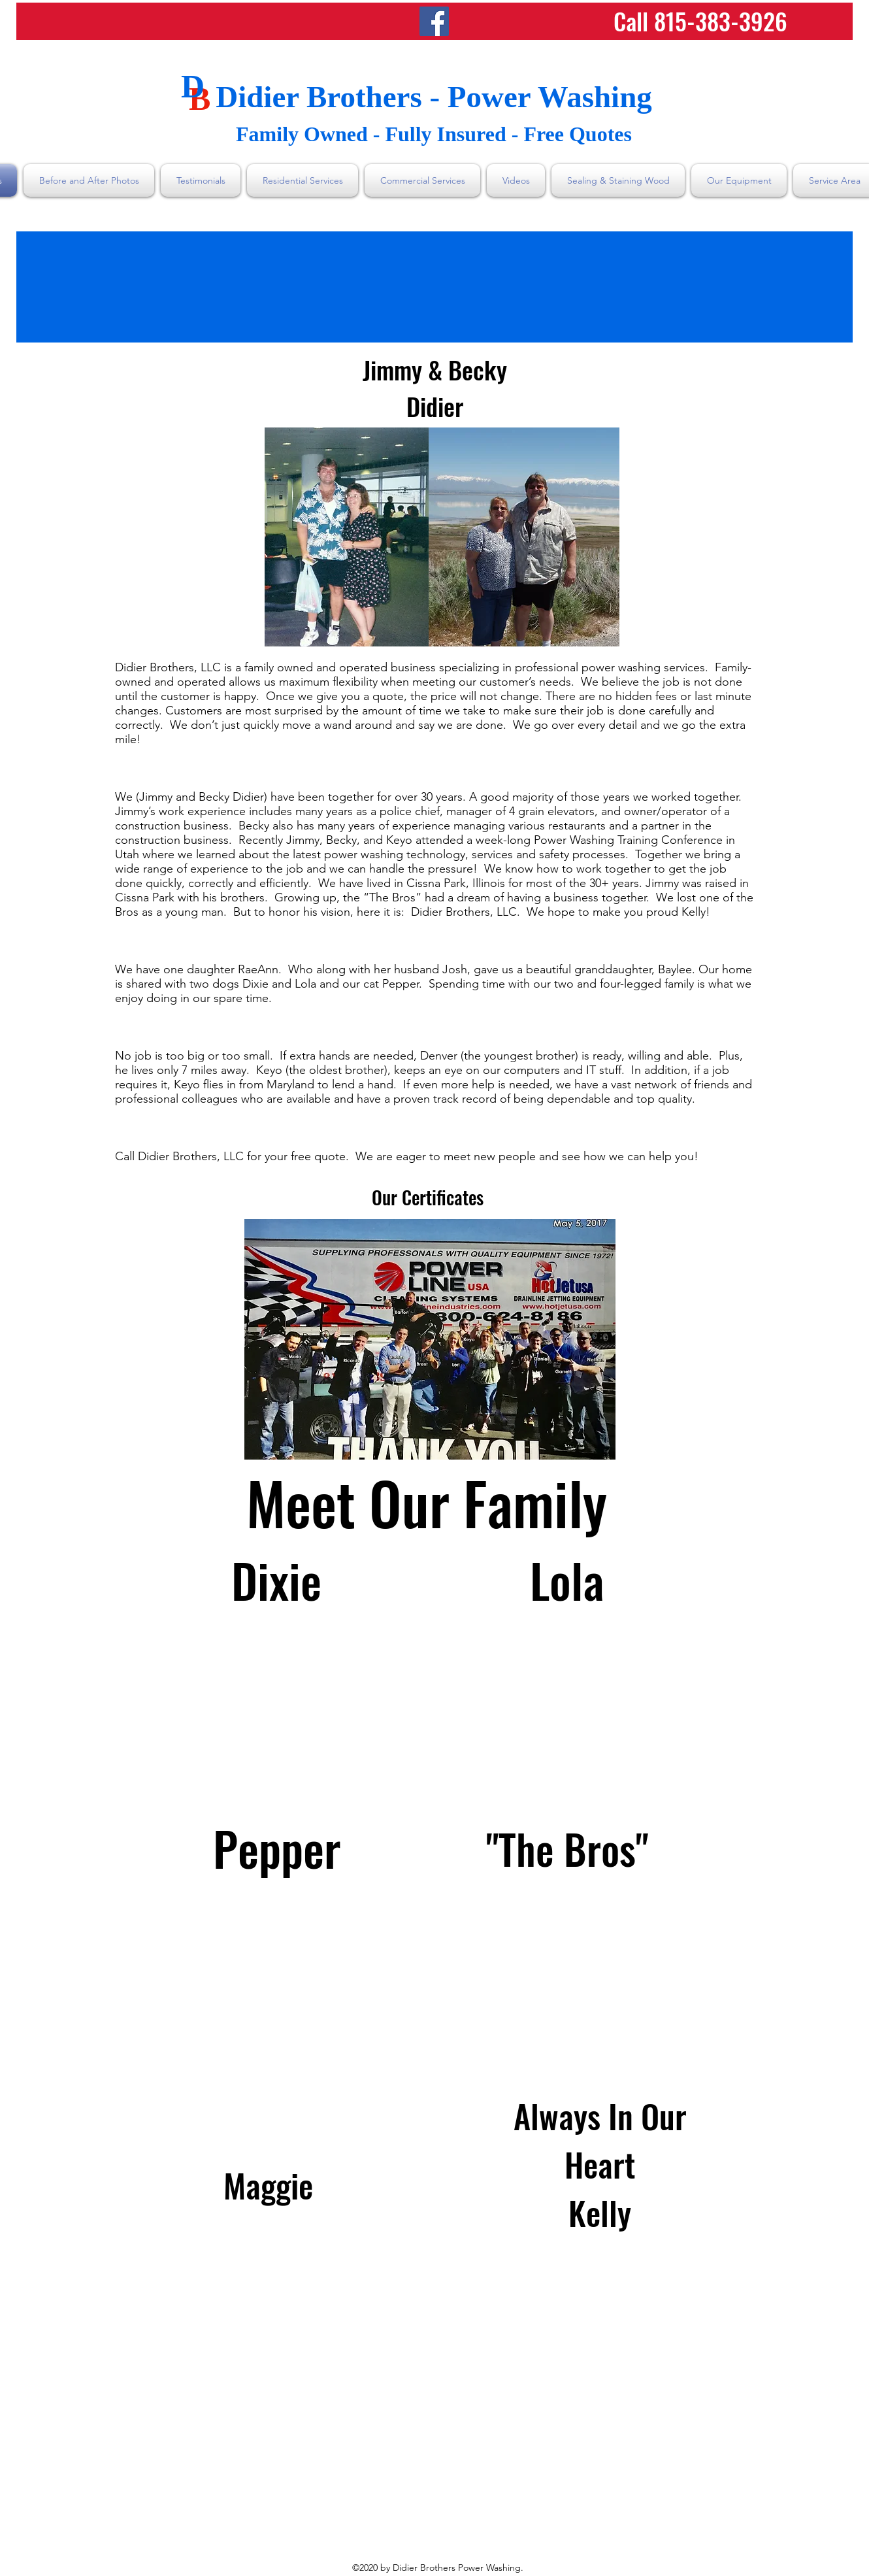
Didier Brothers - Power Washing (434, 97)
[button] (429, 1339)
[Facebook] (434, 21)
